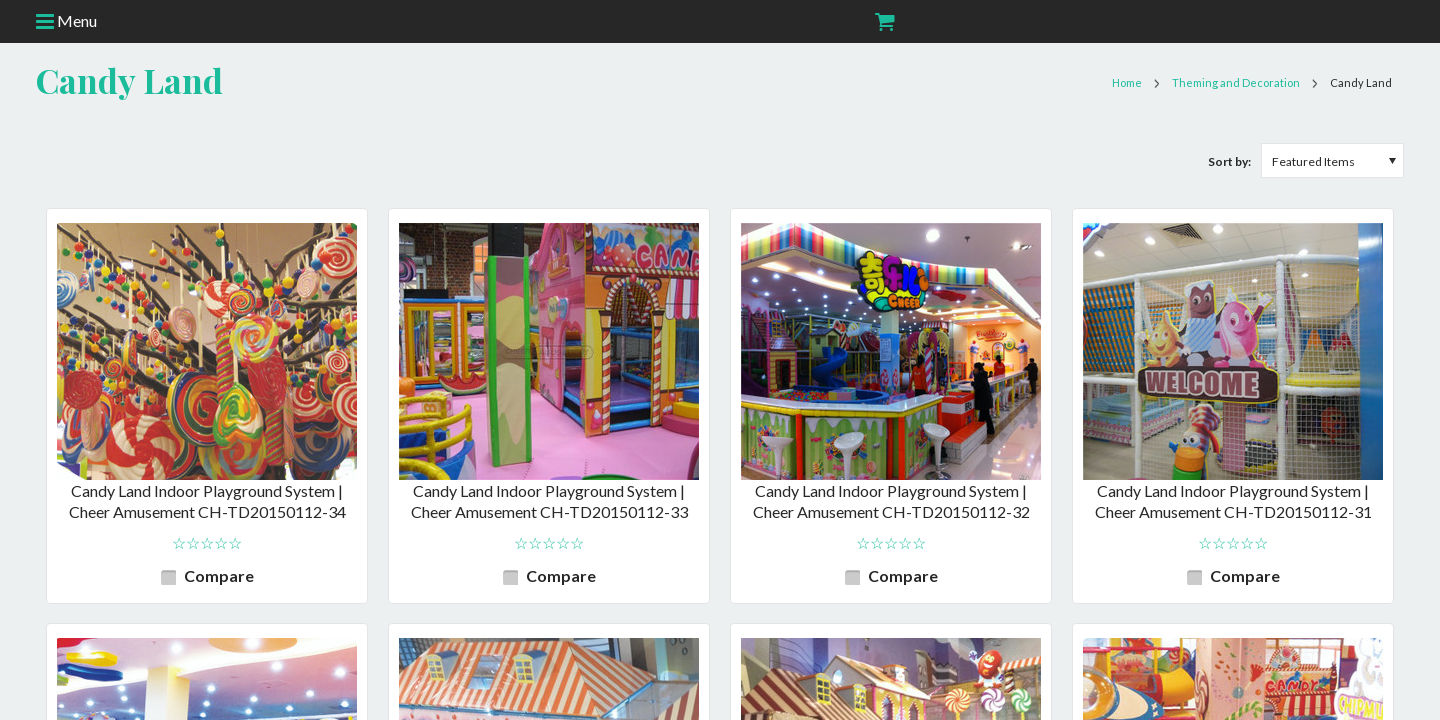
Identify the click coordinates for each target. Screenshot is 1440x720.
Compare (219, 575)
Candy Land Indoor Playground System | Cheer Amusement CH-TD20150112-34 (207, 501)
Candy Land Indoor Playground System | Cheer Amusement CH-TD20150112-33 (549, 501)
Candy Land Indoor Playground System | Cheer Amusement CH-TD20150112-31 (1233, 501)
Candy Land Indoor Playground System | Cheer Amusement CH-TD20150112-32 (891, 501)
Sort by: (1229, 161)
